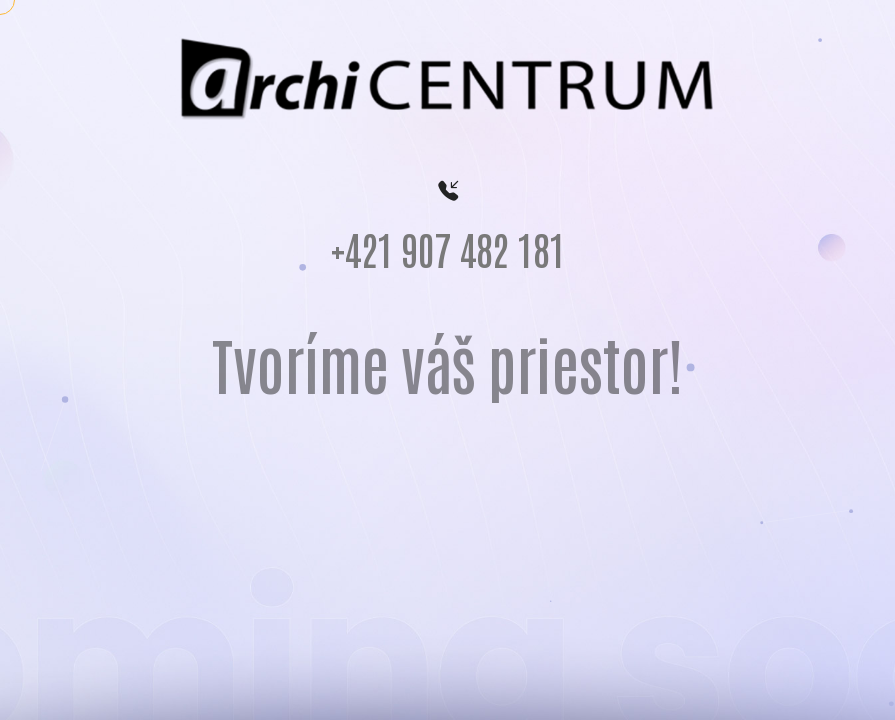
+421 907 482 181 (448, 254)
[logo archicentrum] (448, 78)
